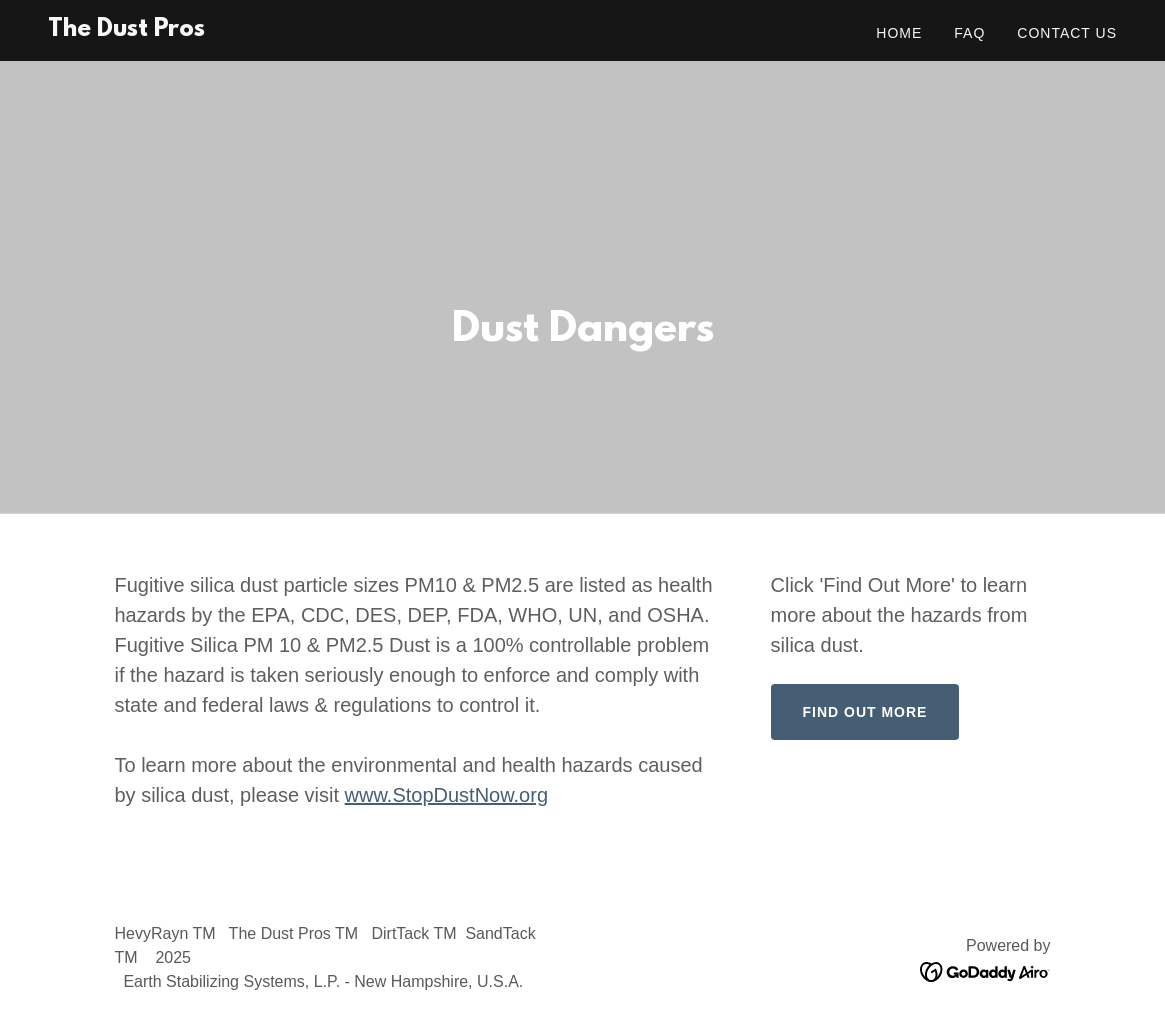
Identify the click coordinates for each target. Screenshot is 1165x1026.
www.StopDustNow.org (446, 795)
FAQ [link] (969, 33)
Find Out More (865, 712)
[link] (126, 30)
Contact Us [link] (1067, 33)
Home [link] (899, 33)
